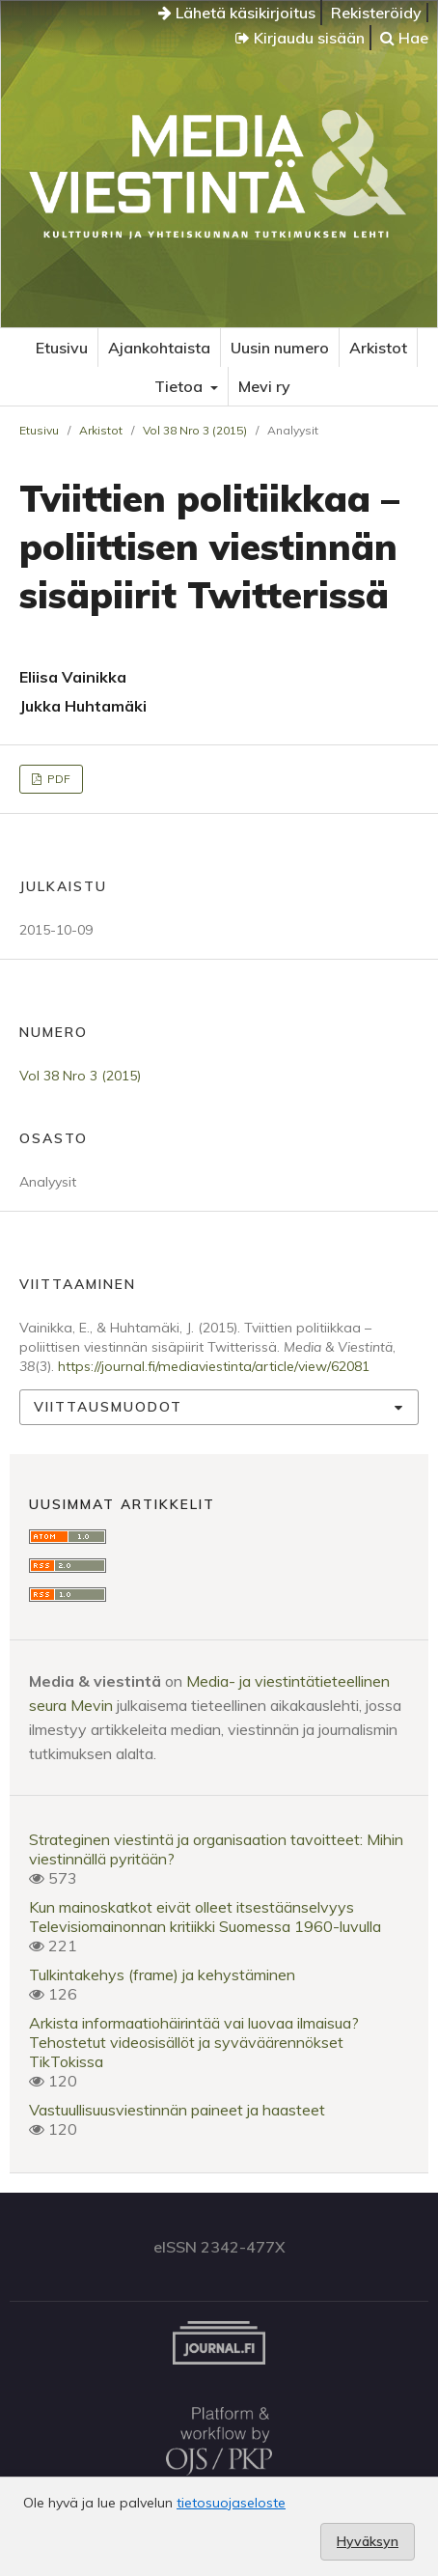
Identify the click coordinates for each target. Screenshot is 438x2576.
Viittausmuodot (108, 1406)
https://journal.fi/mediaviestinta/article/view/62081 (214, 1366)
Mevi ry (264, 386)
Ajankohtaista (159, 347)
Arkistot (378, 347)
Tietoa (180, 386)
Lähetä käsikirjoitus (236, 12)
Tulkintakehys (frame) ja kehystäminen (162, 1974)
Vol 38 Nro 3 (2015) (195, 430)
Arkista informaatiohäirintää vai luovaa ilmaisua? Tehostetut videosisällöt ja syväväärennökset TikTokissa (194, 2042)
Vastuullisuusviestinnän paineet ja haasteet (177, 2109)
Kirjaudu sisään (300, 37)
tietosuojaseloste (231, 2502)
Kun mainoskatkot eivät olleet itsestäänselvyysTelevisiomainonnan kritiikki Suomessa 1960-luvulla (205, 1916)
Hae (404, 37)
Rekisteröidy (376, 12)
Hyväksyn (367, 2541)
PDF (57, 778)
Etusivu (62, 347)
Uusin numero (280, 347)
